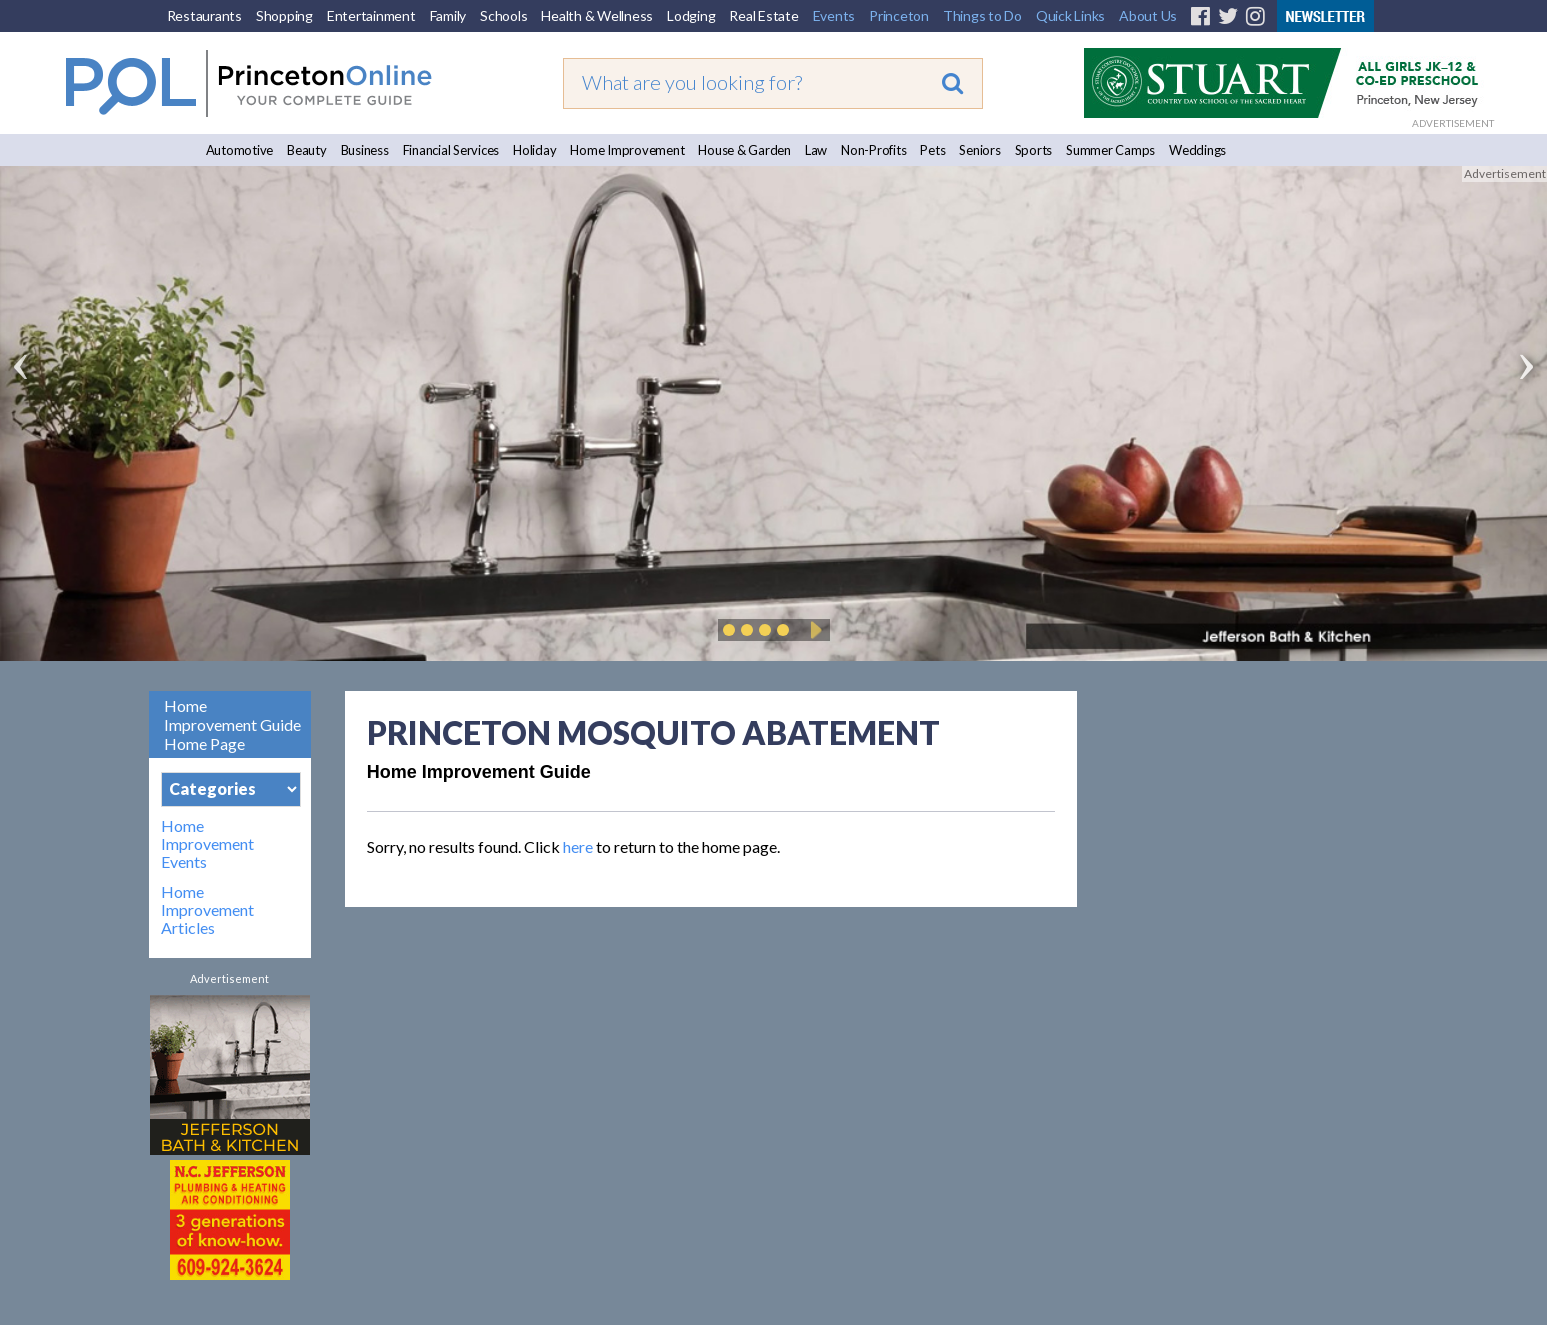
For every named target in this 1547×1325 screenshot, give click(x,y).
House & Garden (744, 150)
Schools (503, 15)
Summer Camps (1110, 150)
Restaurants (204, 15)
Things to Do (982, 15)
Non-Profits (873, 150)
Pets (932, 150)
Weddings (1197, 150)
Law (816, 150)
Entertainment (371, 15)
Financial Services (451, 150)
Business (365, 150)
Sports (1034, 150)
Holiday (534, 150)
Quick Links (1070, 15)
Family (448, 15)
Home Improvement (627, 150)
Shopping (284, 15)
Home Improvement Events (207, 844)
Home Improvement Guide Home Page (232, 724)
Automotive (240, 150)
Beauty (307, 150)
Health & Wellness (597, 15)
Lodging (691, 15)
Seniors (979, 150)
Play (813, 630)
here (578, 846)
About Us (1148, 15)
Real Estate (763, 15)
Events (834, 15)
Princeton (899, 15)
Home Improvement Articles (207, 910)
